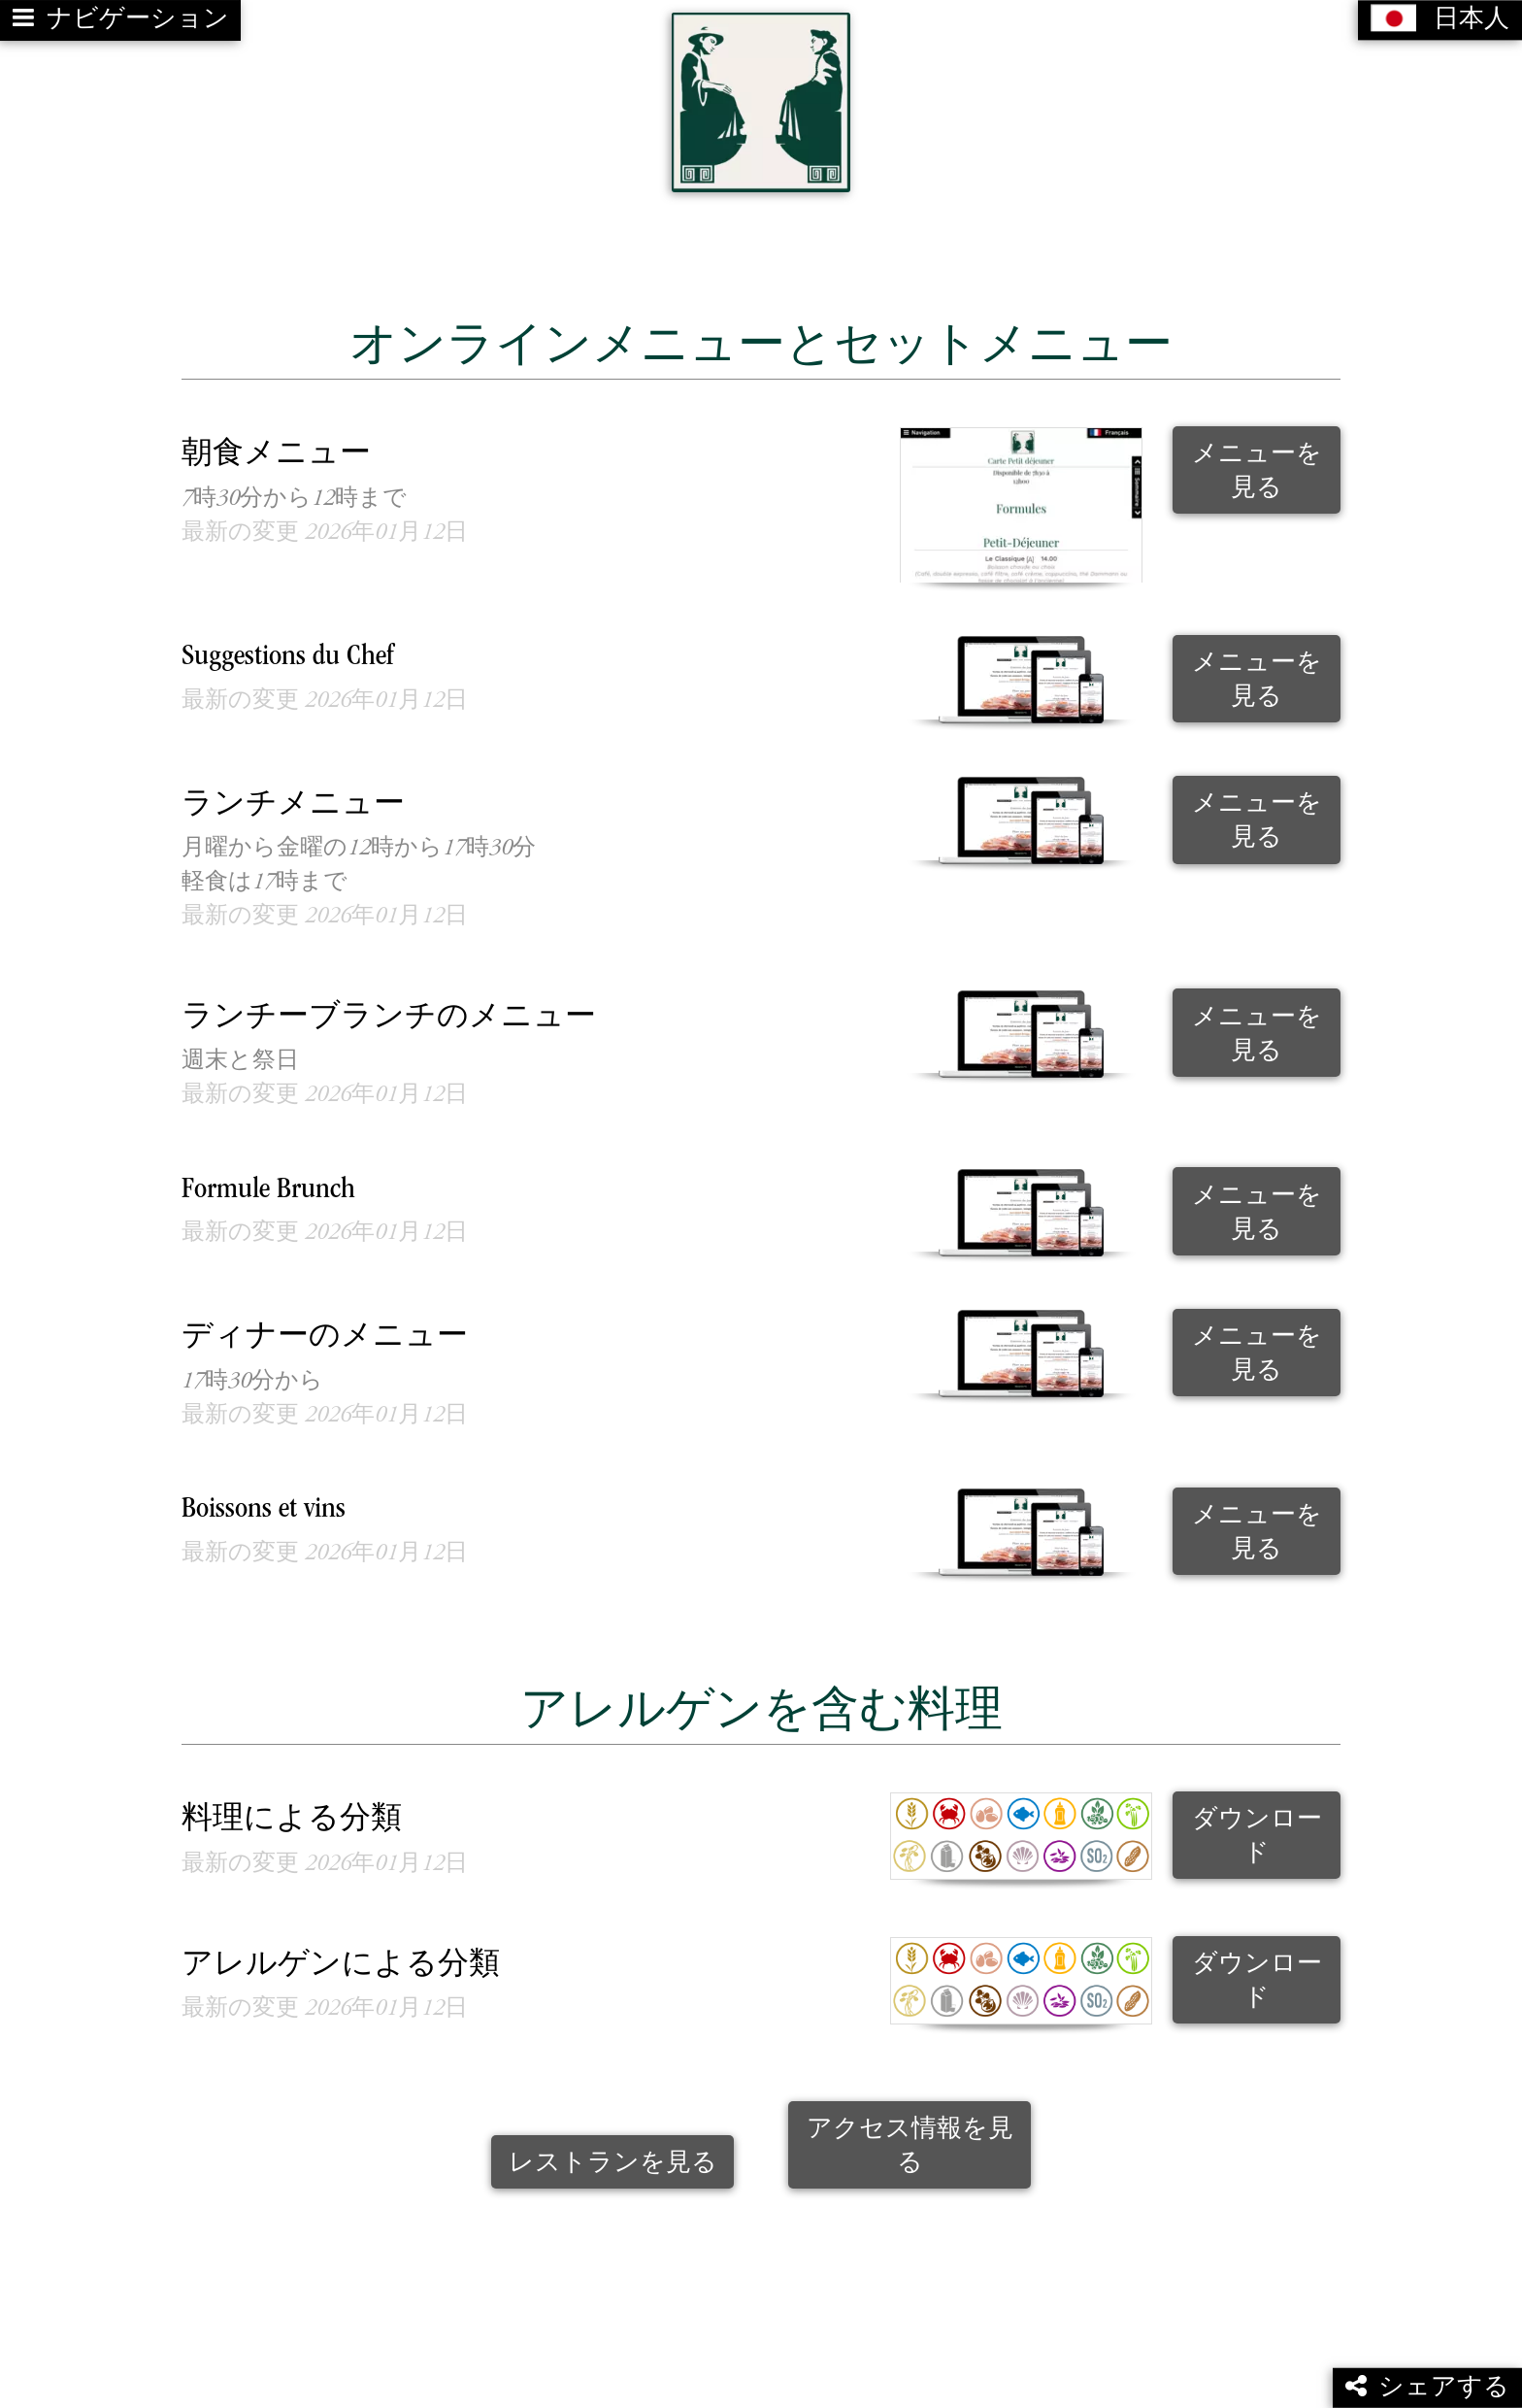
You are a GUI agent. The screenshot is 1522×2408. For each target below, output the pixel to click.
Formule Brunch (268, 1179)
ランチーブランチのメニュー (389, 1007)
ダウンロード (1257, 1826)
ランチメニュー (293, 795)
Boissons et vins (264, 1500)
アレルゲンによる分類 (341, 1955)
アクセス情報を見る (910, 2135)
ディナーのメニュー (325, 1328)
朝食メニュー (276, 445)
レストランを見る (613, 2152)
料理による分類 (292, 1810)
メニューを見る (1257, 460)
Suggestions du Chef (288, 647)
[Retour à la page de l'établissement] (760, 97)
